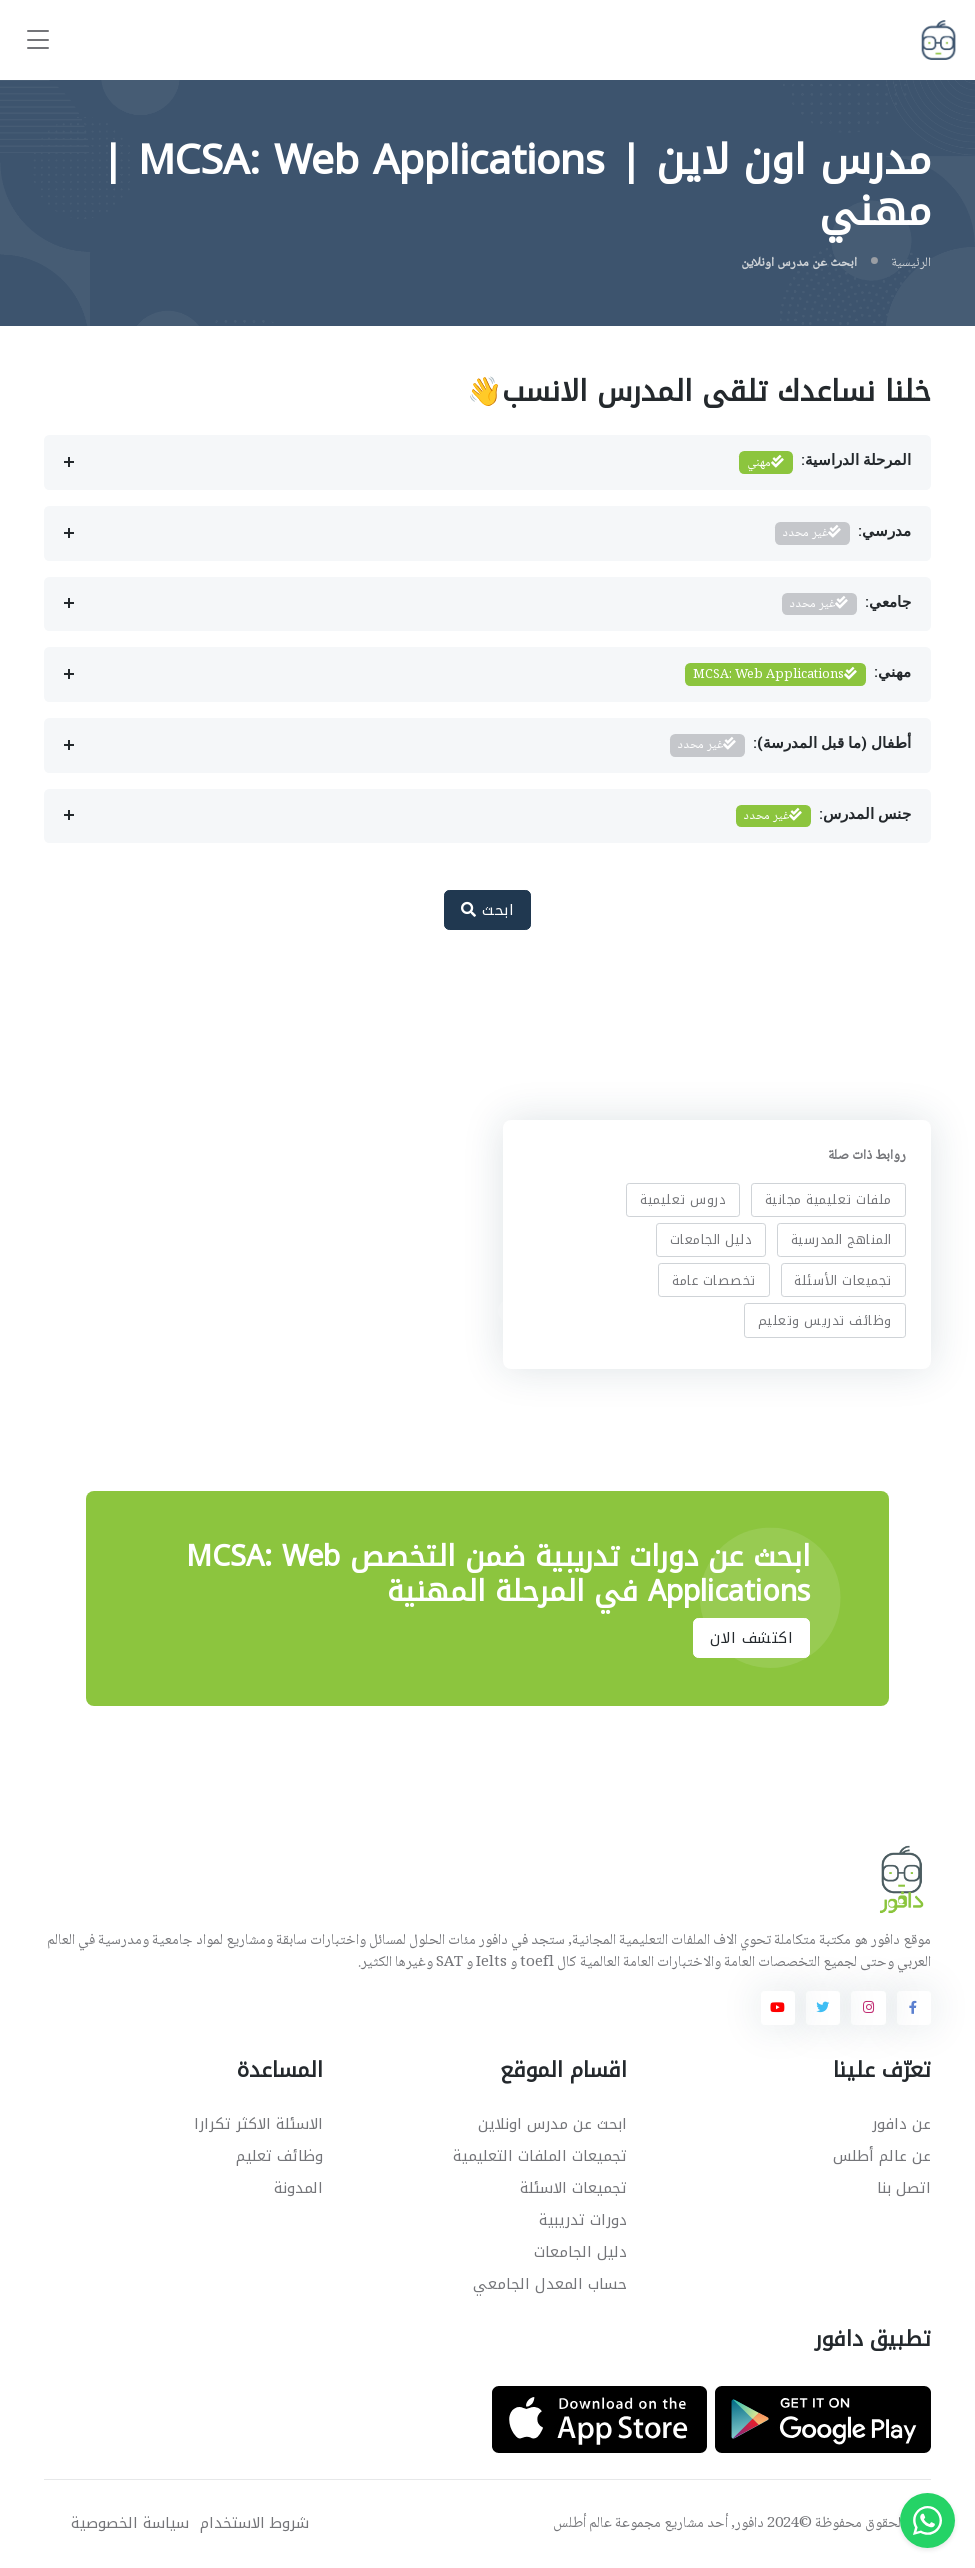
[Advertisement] (473, 1012)
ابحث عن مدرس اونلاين (552, 2124)
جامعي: (846, 604)
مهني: (798, 674)
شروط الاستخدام (254, 2523)
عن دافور (901, 2124)
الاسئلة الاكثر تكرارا (258, 2124)
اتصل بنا (904, 2188)
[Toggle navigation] (38, 40)
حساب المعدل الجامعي (550, 2284)
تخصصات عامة (714, 1279)
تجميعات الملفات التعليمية (540, 2156)
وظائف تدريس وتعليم (824, 1320)
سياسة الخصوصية (130, 2523)
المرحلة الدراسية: (825, 462)
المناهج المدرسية (840, 1239)
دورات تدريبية (583, 2220)
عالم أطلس (582, 2524)
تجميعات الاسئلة (573, 2188)
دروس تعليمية (683, 1199)
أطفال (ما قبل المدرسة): (790, 745)
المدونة (298, 2188)
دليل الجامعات (710, 1239)
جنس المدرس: (823, 816)
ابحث (487, 910)
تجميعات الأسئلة (843, 1279)
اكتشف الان (751, 1638)
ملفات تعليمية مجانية (827, 1199)
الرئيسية (911, 263)
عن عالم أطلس (882, 2156)
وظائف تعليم (279, 2156)
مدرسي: (843, 533)
